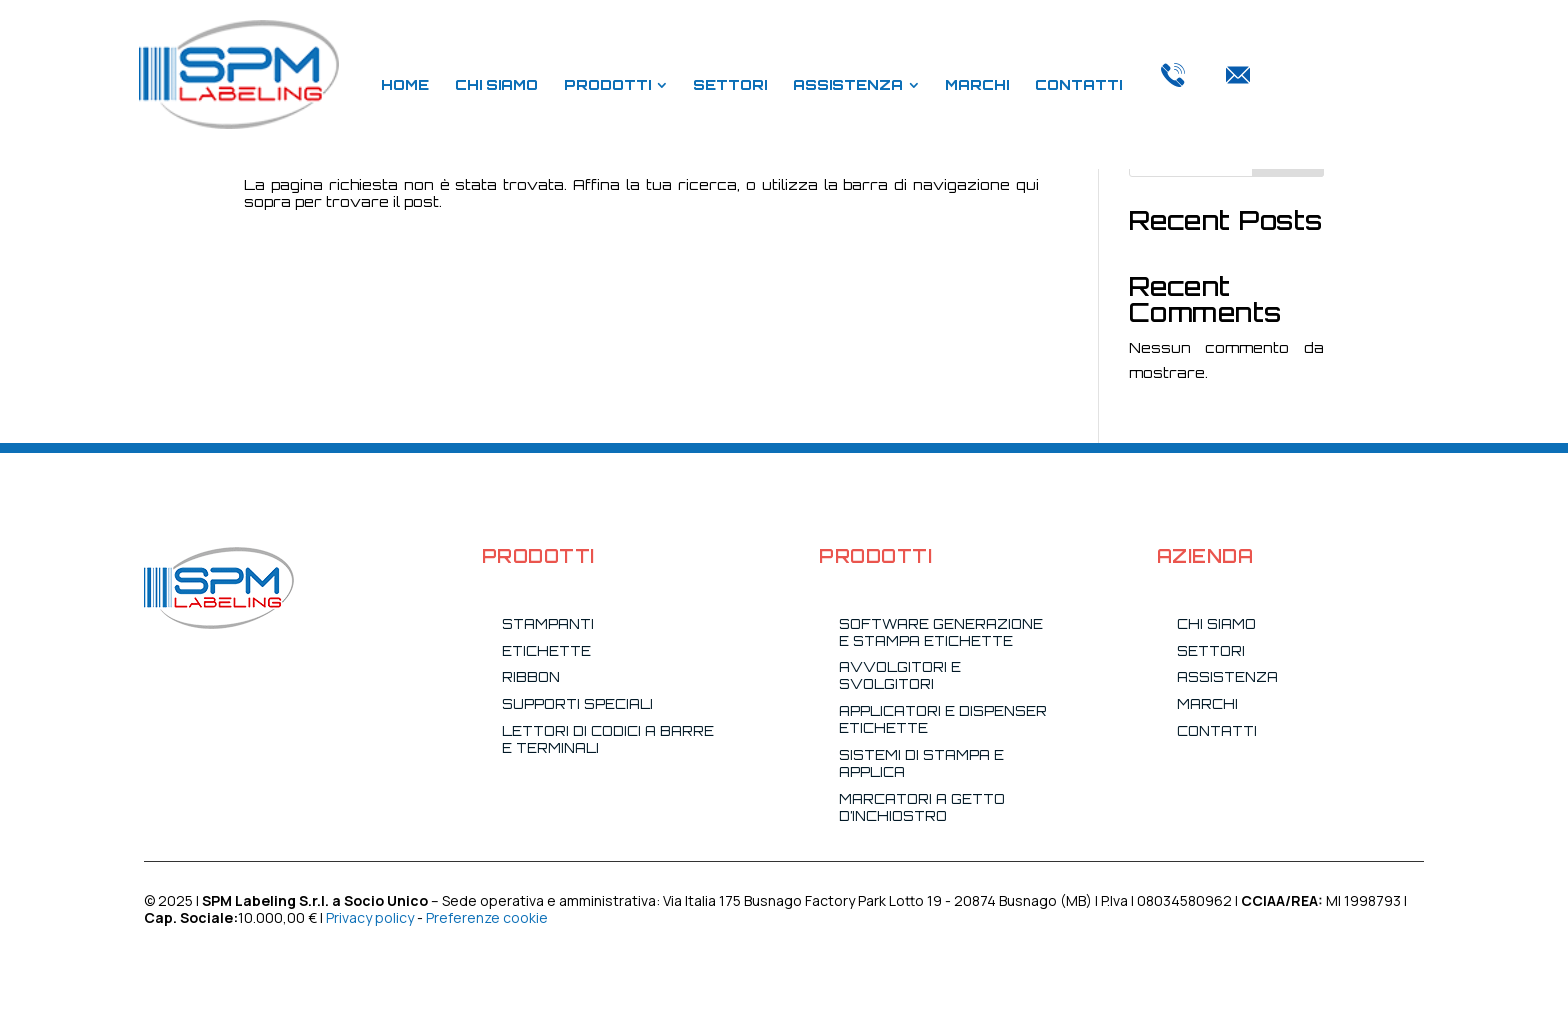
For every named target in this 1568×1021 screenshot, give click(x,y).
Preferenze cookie (487, 917)
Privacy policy (370, 917)
